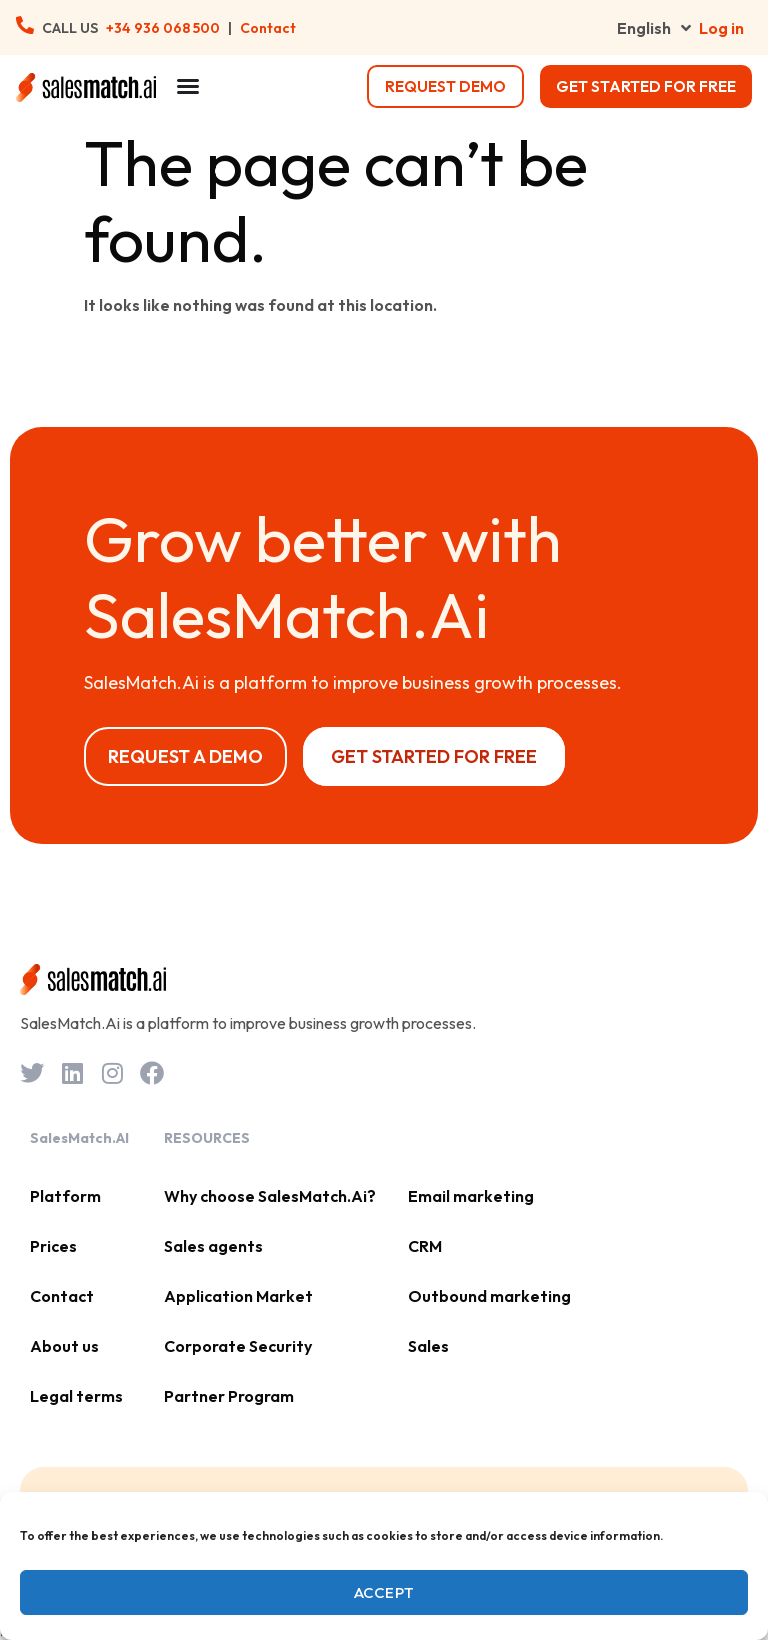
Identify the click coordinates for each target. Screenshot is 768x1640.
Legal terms (76, 1396)
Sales (428, 1346)
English (654, 28)
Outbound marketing (489, 1296)
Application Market (238, 1296)
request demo (445, 86)
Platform (65, 1196)
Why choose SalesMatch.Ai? (270, 1196)
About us (64, 1346)
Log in (721, 28)
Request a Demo (185, 756)
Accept (384, 1592)
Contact (268, 28)
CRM (425, 1246)
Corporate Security (238, 1346)
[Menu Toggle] (188, 86)
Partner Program (229, 1396)
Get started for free (646, 86)
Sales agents (213, 1246)
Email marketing (471, 1196)
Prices (53, 1246)
